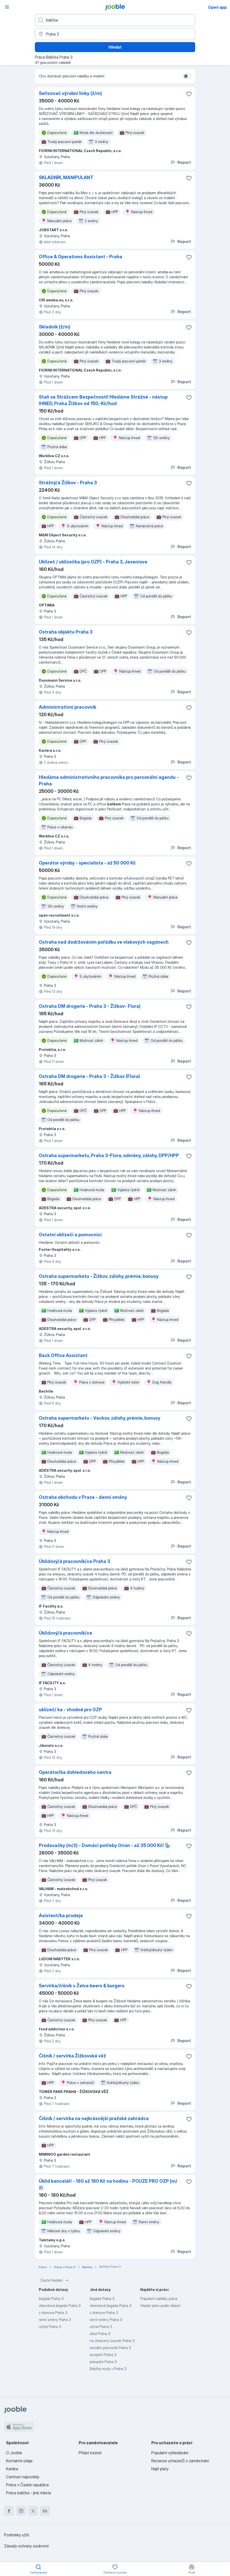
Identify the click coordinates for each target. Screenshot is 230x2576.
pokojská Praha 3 (103, 2362)
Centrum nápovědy (22, 2476)
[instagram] (21, 2511)
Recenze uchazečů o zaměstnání (180, 2460)
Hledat (115, 47)
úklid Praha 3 (100, 2334)
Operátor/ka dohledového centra (75, 1772)
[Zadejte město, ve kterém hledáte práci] (115, 34)
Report (180, 162)
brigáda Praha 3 (51, 2298)
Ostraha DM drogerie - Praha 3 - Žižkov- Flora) (90, 1006)
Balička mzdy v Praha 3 (108, 2369)
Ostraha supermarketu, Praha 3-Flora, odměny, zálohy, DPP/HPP (109, 1155)
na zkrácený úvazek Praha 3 (112, 2341)
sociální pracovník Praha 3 (110, 2348)
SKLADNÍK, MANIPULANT (66, 177)
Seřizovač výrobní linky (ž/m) (70, 93)
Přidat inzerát (90, 2452)
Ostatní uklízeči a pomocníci (70, 1234)
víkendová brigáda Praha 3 (60, 2305)
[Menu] (7, 7)
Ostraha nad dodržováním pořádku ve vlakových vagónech (104, 942)
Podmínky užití (16, 2534)
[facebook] (9, 2511)
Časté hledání (55, 2280)
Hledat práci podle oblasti (160, 2305)
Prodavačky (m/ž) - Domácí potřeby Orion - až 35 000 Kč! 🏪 (104, 1845)
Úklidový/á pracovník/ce (65, 1633)
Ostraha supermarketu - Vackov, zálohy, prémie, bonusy (99, 1418)
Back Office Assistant (63, 1355)
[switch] (187, 76)
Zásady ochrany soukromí (26, 2545)
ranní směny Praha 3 (55, 2319)
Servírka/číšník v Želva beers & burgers (82, 1985)
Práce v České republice (27, 2484)
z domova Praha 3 (53, 2312)
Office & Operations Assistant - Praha (80, 256)
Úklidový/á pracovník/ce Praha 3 (74, 1561)
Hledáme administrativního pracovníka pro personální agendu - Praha (109, 780)
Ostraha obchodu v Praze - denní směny (83, 1497)
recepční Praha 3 (103, 2355)
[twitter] (33, 2511)
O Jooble (14, 2452)
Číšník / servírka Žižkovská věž (72, 2055)
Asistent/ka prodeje (61, 1915)
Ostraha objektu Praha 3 (66, 632)
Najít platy (160, 2468)
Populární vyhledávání (169, 2452)
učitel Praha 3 (50, 2326)
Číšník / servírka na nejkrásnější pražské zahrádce (94, 2118)
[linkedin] (45, 2511)
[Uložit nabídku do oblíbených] (189, 94)
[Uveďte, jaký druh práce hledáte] (115, 20)
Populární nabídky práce (158, 2298)
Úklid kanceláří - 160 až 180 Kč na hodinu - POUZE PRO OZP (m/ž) (108, 2184)
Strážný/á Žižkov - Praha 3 (68, 482)
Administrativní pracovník (67, 707)
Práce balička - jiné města (28, 2492)
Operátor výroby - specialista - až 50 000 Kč (87, 863)
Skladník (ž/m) (54, 326)
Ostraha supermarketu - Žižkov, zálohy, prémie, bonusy (99, 1276)
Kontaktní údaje (19, 2460)
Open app (217, 7)
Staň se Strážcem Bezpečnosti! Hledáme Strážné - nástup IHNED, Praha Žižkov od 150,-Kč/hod (103, 400)
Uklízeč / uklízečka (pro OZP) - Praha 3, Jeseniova (93, 561)
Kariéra (12, 2468)
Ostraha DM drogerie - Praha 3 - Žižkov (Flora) (89, 1076)
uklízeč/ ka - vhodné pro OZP (70, 1709)
